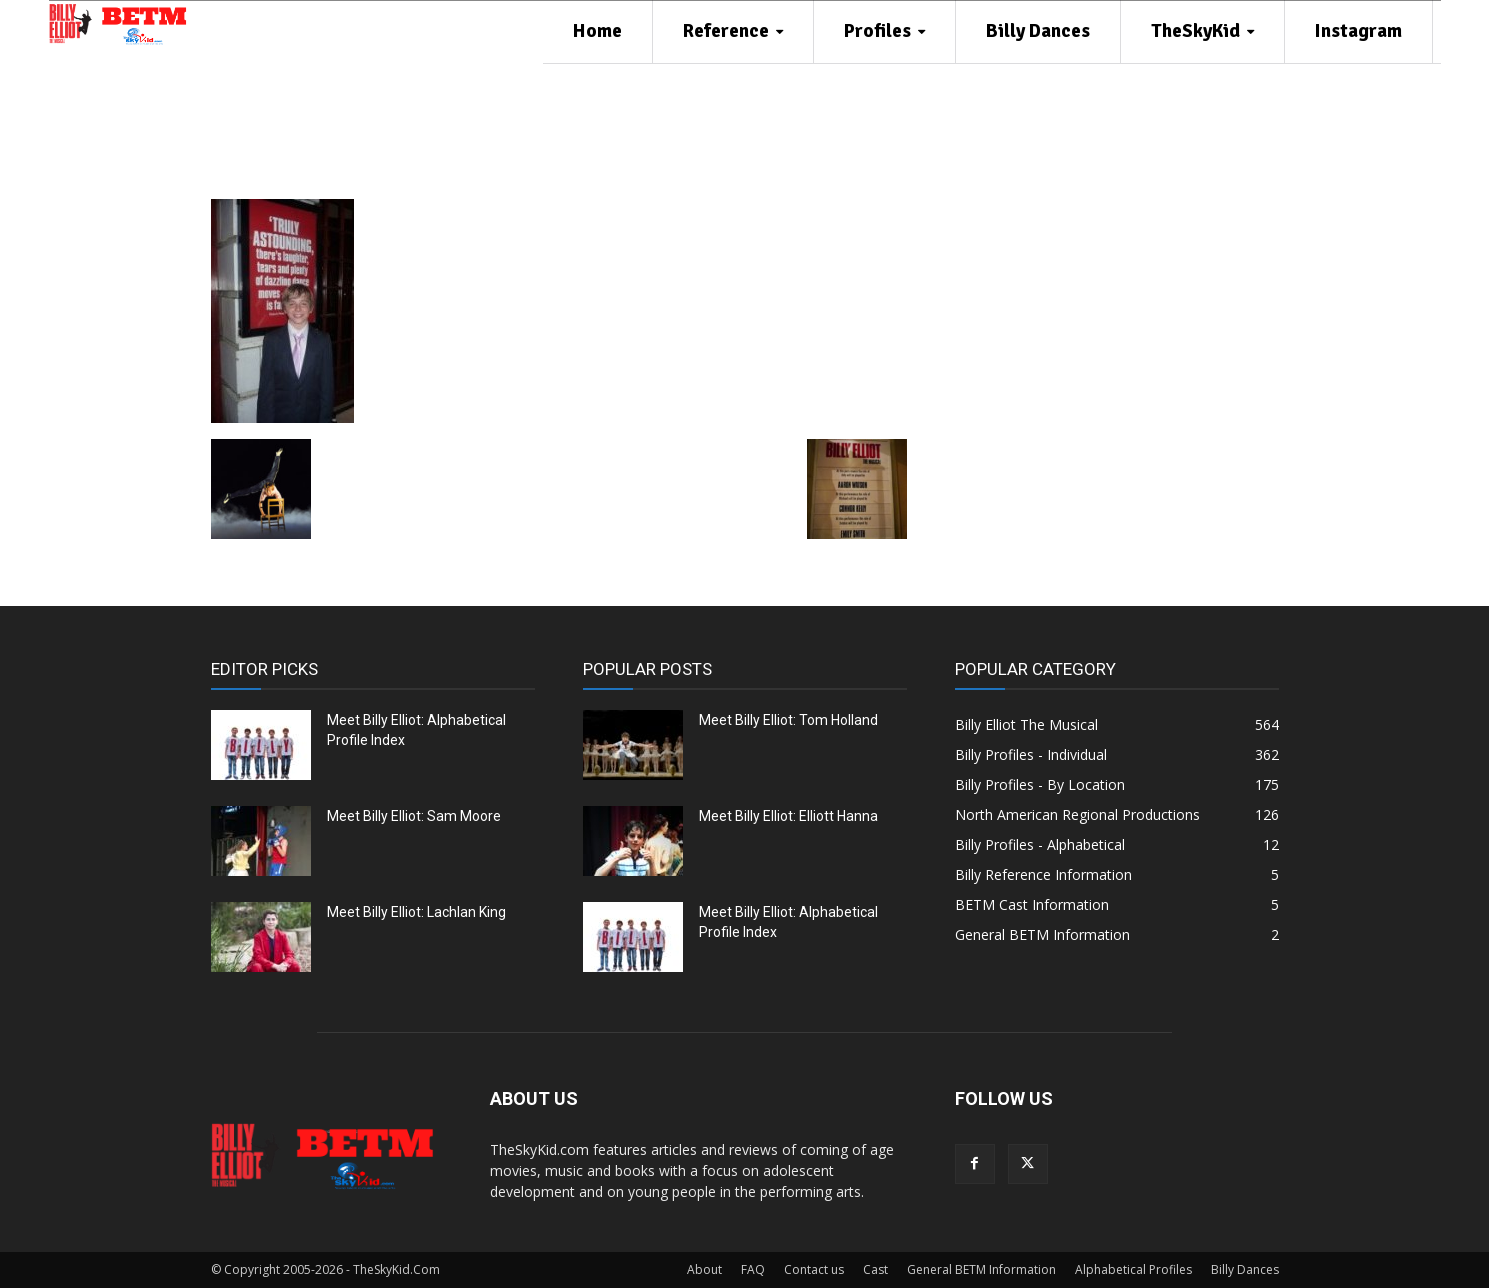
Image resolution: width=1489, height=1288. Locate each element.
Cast (875, 1269)
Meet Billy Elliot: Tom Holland (788, 720)
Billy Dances (1245, 1269)
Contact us (814, 1269)
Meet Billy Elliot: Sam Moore (414, 816)
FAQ (753, 1269)
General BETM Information (981, 1269)
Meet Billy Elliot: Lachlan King (416, 912)
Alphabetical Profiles (1133, 1269)
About (704, 1269)
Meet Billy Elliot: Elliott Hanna (788, 816)
